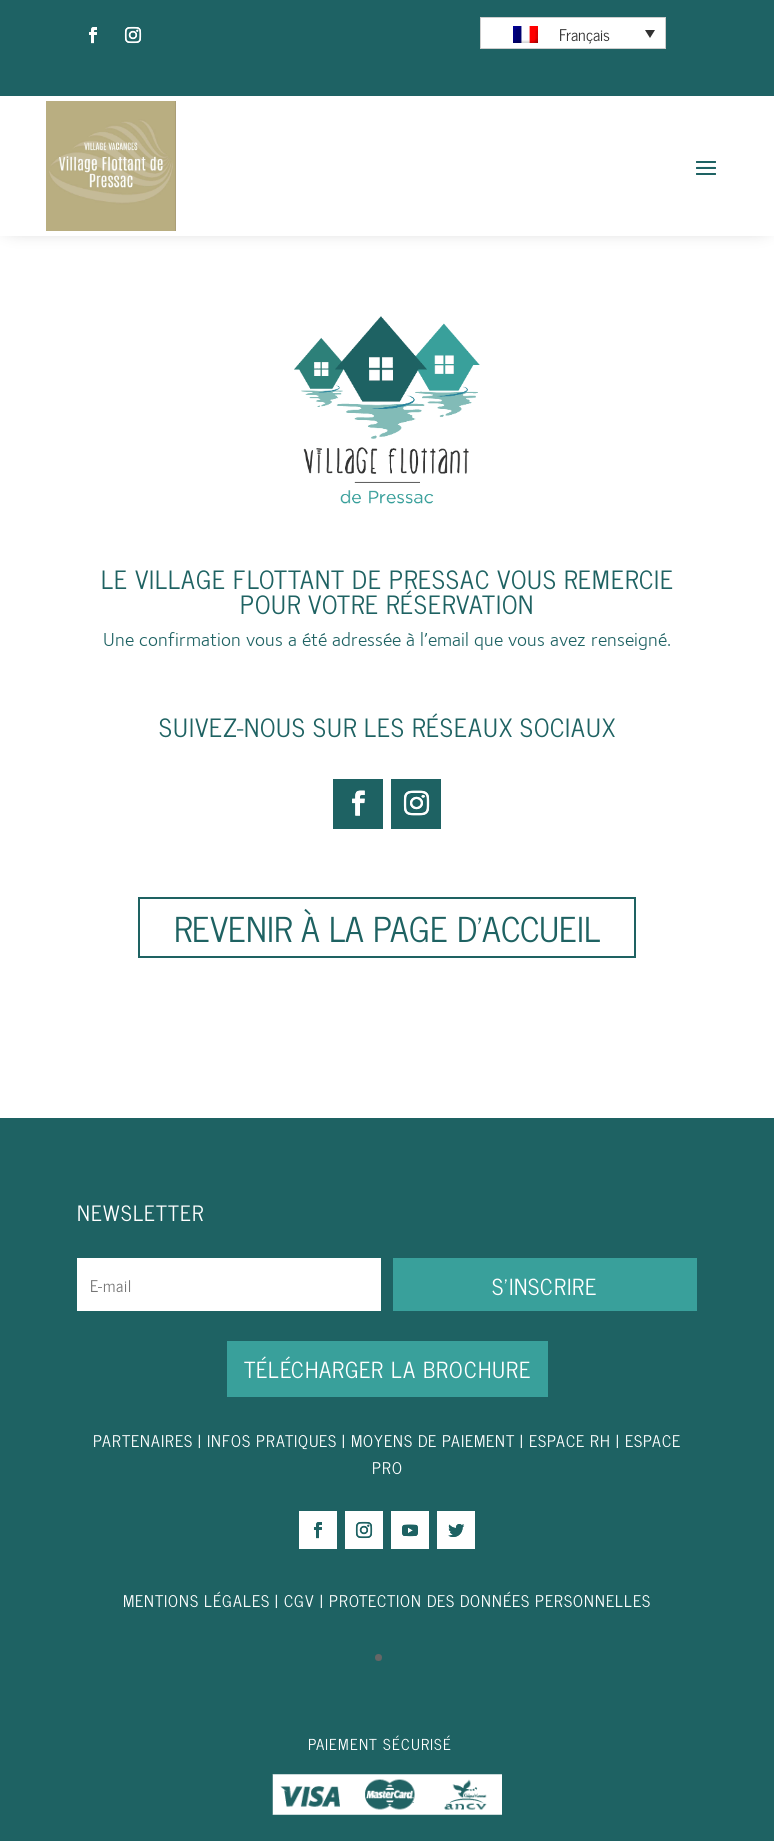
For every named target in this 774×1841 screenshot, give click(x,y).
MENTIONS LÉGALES (196, 1600)
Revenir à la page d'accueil (387, 927)
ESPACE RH (570, 1440)
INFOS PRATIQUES (272, 1440)
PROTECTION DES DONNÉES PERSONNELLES (490, 1600)
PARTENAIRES (143, 1440)
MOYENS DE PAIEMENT (433, 1440)
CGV (299, 1600)
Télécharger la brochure (387, 1368)
